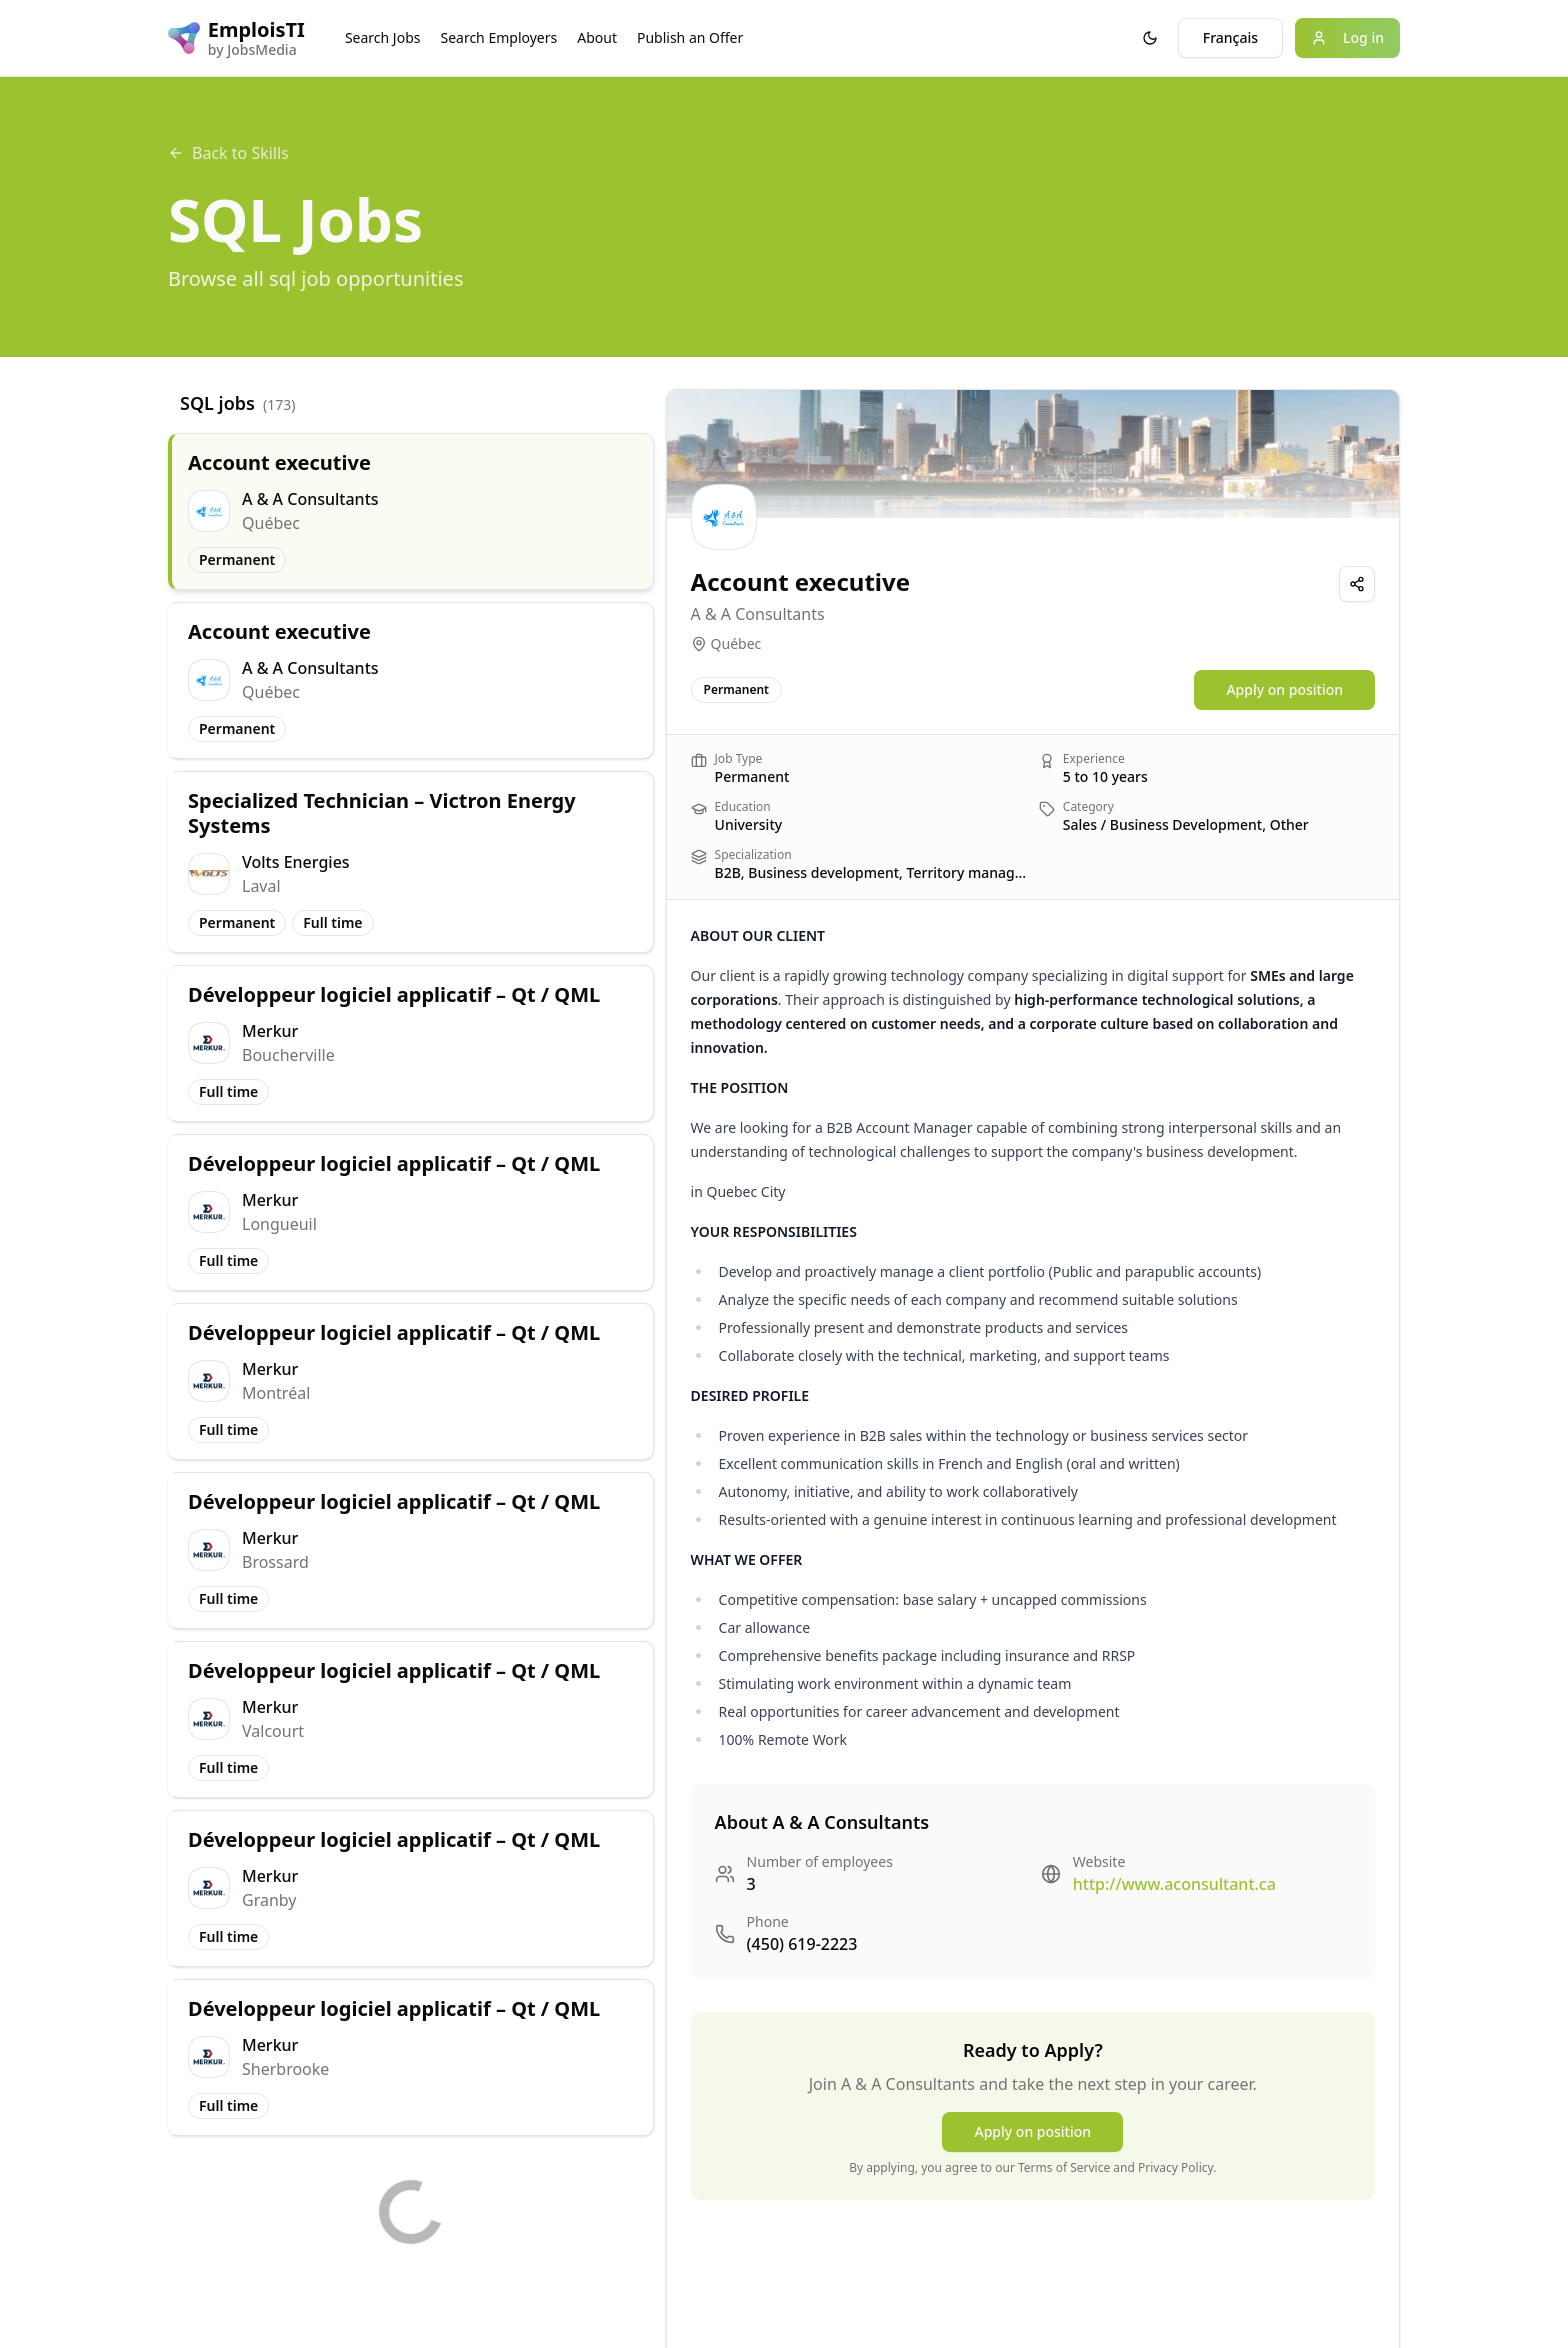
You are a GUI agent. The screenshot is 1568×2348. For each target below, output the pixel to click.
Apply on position (1284, 689)
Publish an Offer (690, 37)
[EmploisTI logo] (236, 38)
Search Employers (498, 37)
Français (1230, 37)
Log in (1347, 37)
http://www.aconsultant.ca (1174, 1884)
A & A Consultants (758, 614)
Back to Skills (228, 153)
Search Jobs (383, 37)
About (597, 37)
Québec (736, 643)
